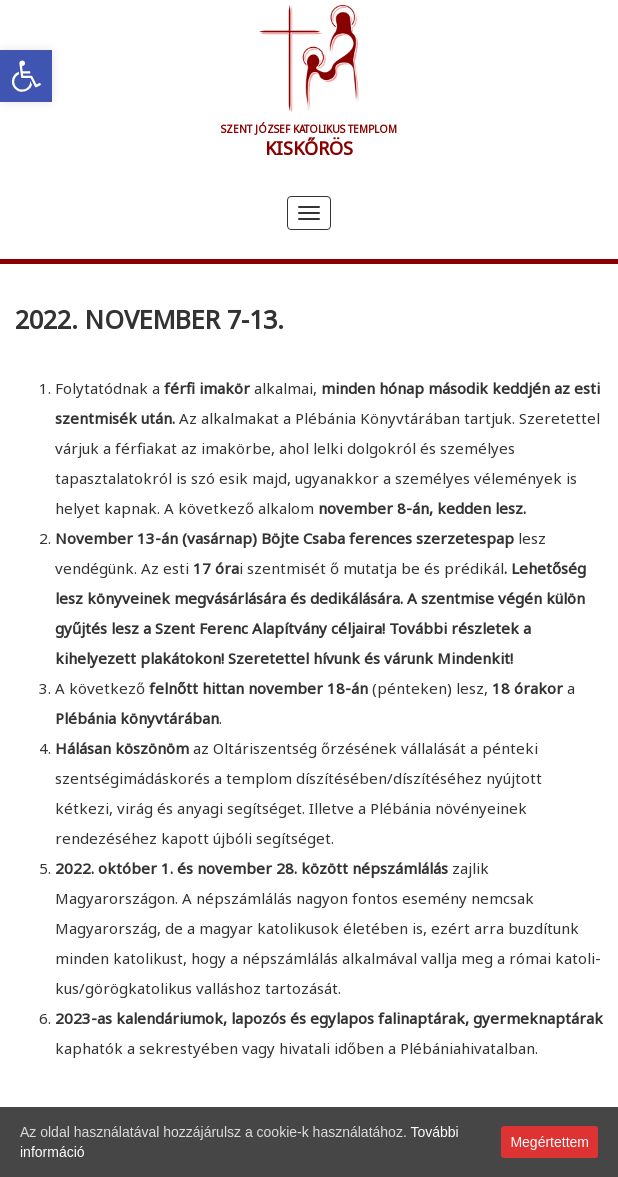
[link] (26, 76)
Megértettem (549, 1142)
